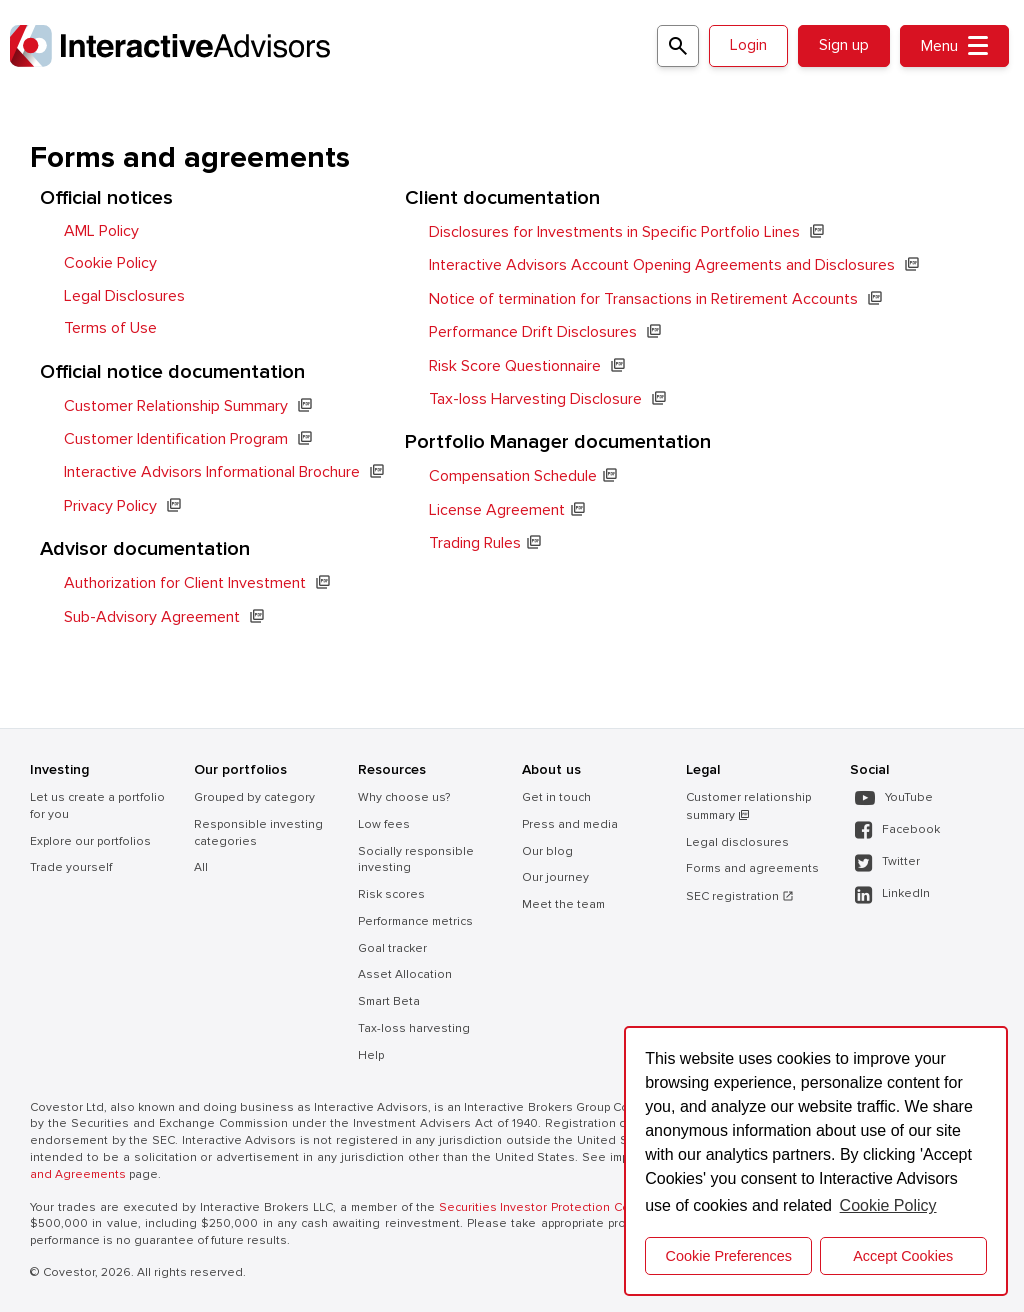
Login (748, 45)
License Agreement (497, 510)
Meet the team (563, 904)
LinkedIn (892, 894)
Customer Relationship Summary (176, 406)
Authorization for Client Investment (185, 583)
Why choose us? (404, 797)
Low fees (384, 824)
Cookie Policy (110, 263)
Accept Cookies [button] (903, 1256)
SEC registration (740, 896)
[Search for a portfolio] (678, 46)
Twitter (887, 862)
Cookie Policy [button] (888, 1205)
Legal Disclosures (124, 296)
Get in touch (556, 797)
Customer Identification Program (176, 439)
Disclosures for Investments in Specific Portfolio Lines (614, 232)
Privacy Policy (110, 506)
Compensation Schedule (513, 476)
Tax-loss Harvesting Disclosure (535, 399)
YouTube (894, 798)
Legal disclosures (737, 842)
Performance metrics (415, 921)
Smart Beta (389, 1001)
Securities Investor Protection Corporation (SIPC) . (587, 1207)
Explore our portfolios (90, 841)
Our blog (547, 851)
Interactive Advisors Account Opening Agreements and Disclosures (662, 265)
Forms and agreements (752, 868)
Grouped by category (254, 797)
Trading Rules (475, 543)
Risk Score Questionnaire (515, 366)
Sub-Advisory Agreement (152, 617)
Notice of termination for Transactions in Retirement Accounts (643, 299)
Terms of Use (110, 328)
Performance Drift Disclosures (533, 332)
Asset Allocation (405, 974)
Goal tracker (392, 948)
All (201, 867)
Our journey (555, 877)
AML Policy (101, 231)
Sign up (844, 45)
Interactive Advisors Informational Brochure (212, 472)
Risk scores (391, 894)
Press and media (570, 824)
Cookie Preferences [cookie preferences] (729, 1256)
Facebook (897, 830)
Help (371, 1055)
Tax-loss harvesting (414, 1028)
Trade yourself (71, 867)
